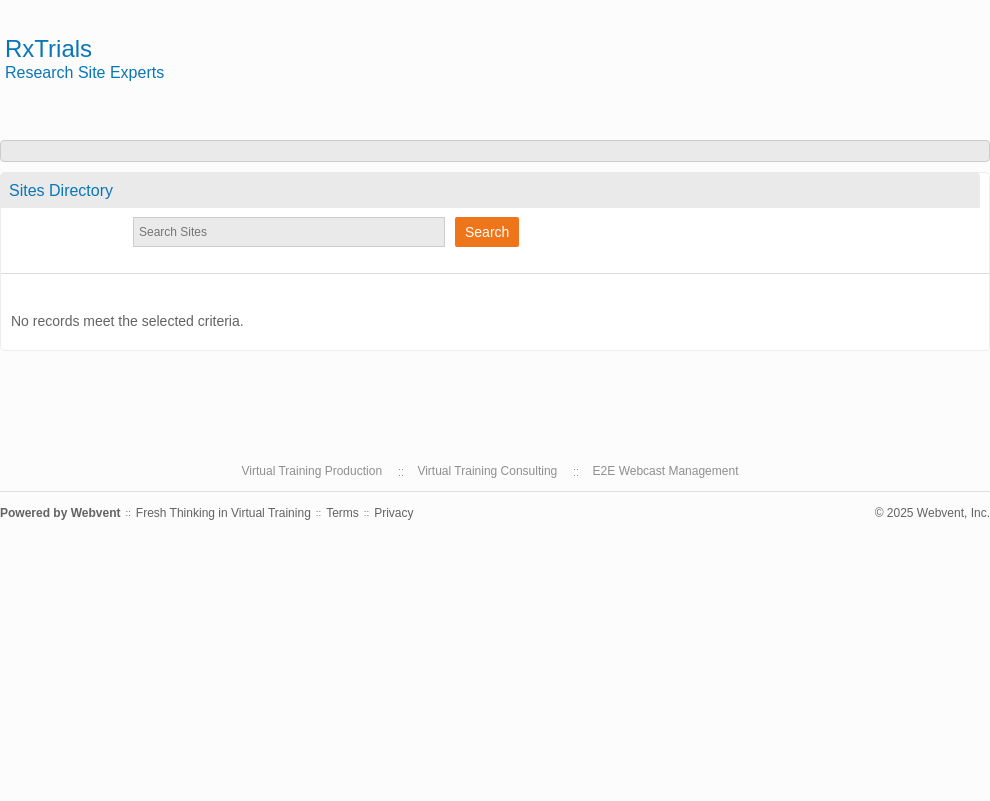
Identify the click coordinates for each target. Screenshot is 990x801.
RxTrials (48, 48)
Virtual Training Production (312, 471)
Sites (61, 190)
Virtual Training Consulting (487, 471)
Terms (342, 513)
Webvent (96, 513)
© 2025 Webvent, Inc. (932, 513)
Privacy (393, 513)
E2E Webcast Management (666, 471)
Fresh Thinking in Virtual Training (223, 513)
